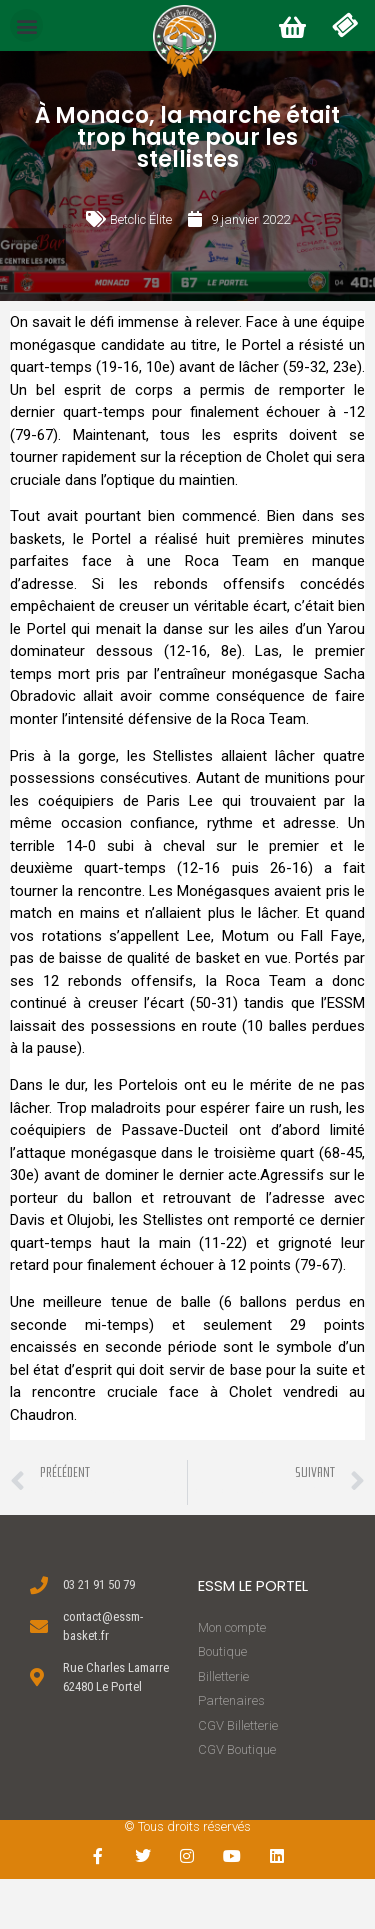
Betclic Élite (141, 219)
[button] (26, 25)
